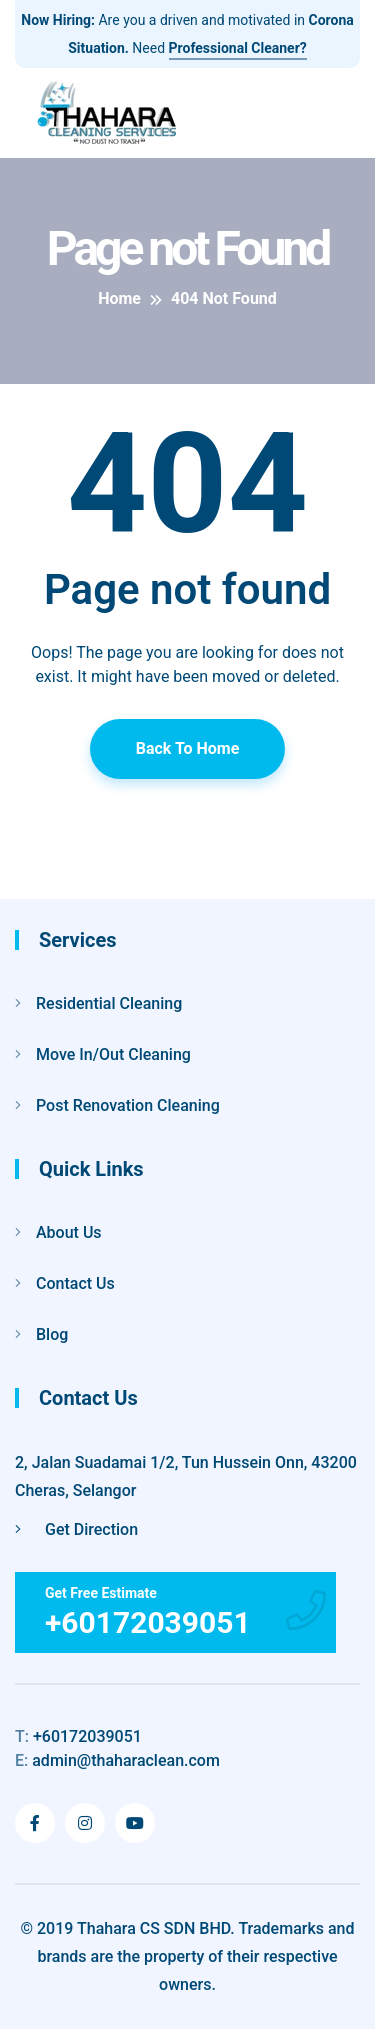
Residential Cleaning (109, 1003)
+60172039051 (78, 1736)
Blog (52, 1334)
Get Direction (76, 1529)
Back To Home (188, 748)
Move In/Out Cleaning (113, 1054)
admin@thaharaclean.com (117, 1760)
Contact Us (75, 1283)
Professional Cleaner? (238, 48)
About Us (69, 1232)
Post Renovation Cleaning (128, 1105)
